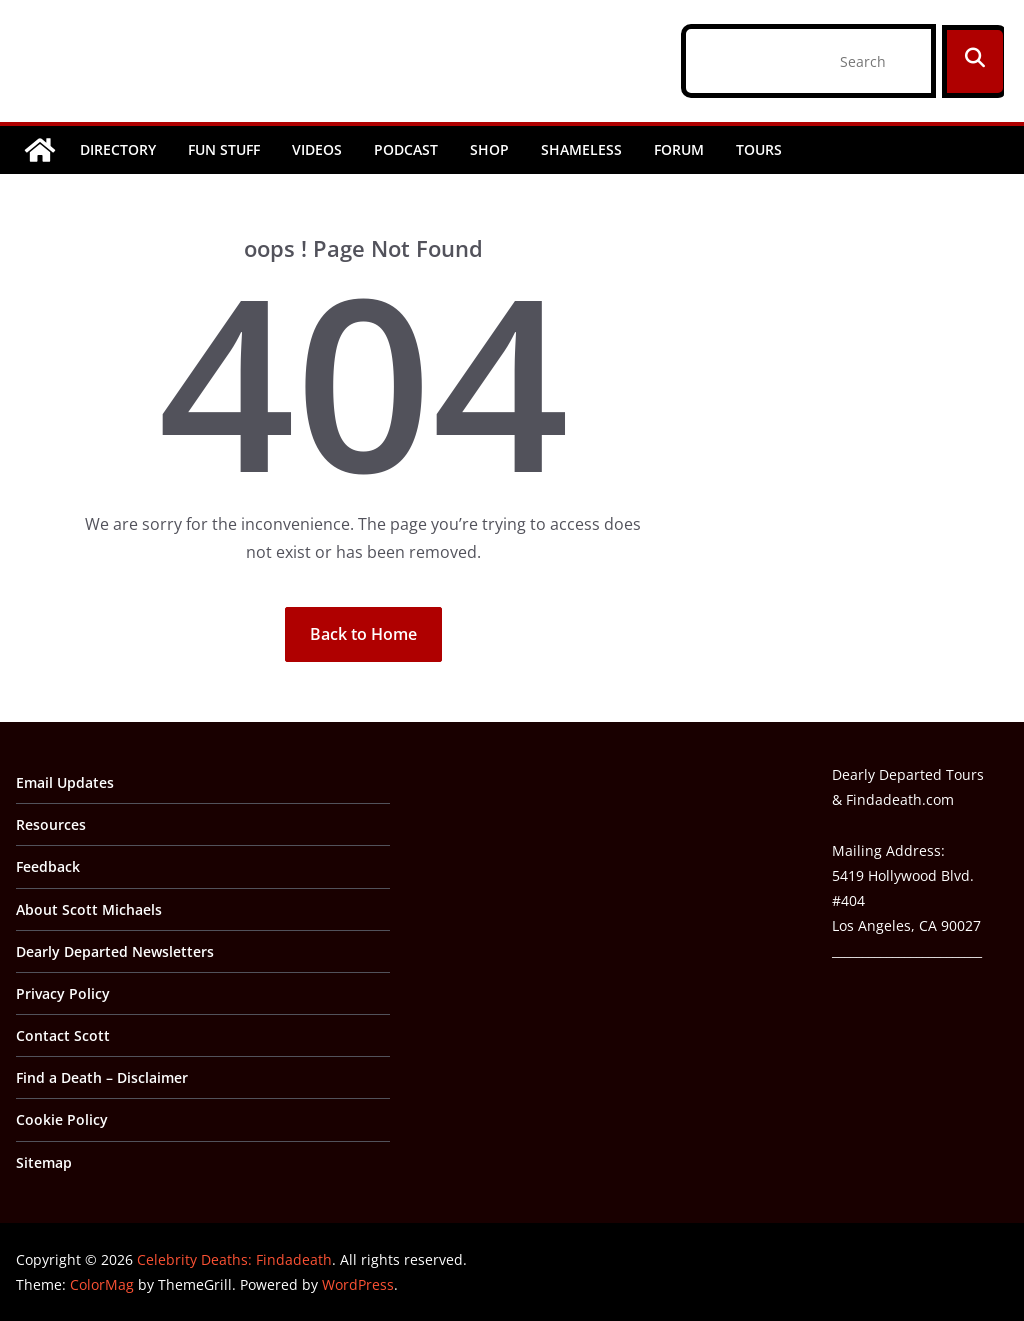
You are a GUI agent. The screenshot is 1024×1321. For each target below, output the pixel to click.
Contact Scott (63, 1035)
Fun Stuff (224, 149)
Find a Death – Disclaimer (102, 1077)
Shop (489, 149)
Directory (118, 149)
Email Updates (65, 782)
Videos (317, 149)
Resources (51, 824)
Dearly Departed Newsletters (115, 951)
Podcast (406, 149)
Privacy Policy (63, 993)
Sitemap (44, 1162)
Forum (679, 149)
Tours (759, 149)
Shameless (581, 149)
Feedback (48, 866)
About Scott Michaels (89, 909)
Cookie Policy (62, 1119)
